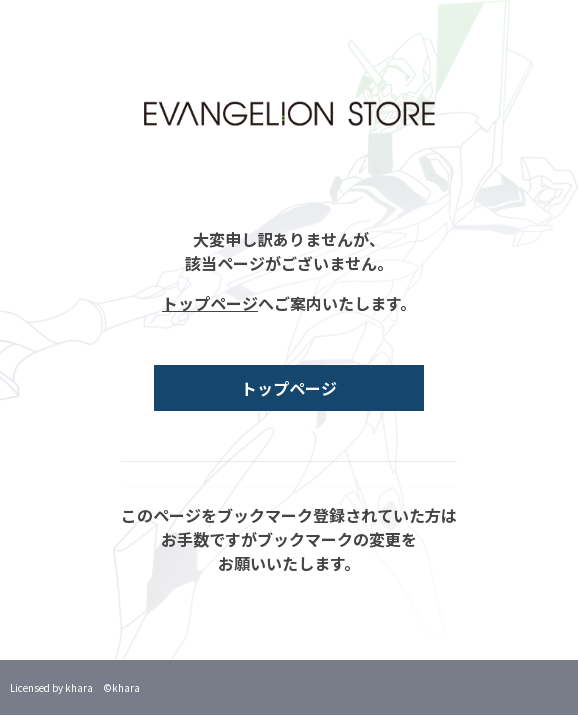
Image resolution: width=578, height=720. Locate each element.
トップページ (210, 303)
